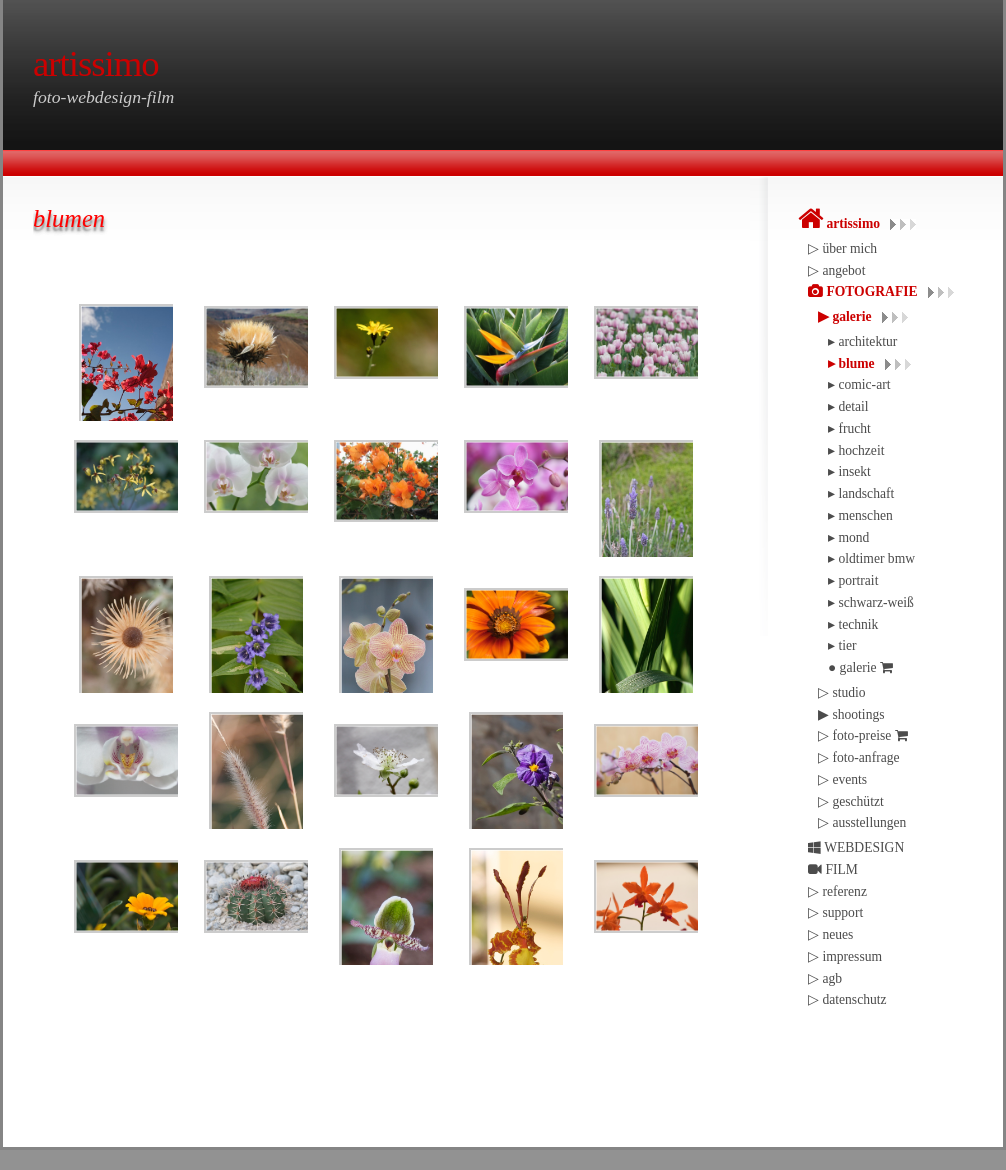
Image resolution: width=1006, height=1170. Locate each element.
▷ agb (825, 978)
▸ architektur (862, 341)
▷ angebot (836, 270)
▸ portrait (853, 580)
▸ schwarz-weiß (871, 602)
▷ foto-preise (863, 735)
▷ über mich (842, 248)
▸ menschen (860, 515)
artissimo (839, 223)
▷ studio (842, 692)
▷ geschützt (851, 801)
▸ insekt (849, 471)
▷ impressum (845, 956)
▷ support (835, 912)
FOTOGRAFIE (863, 291)
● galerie (860, 667)
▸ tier (842, 645)
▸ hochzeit (856, 450)
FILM (833, 869)
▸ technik (853, 624)
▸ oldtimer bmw (871, 558)
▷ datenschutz (847, 999)
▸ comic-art (859, 384)
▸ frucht (849, 428)
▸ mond (848, 537)
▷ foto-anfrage (859, 757)
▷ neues (830, 934)
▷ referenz (837, 891)
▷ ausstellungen (862, 822)
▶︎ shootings (851, 714)
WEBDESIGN (856, 847)
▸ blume (851, 363)
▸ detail (848, 406)
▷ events (842, 779)
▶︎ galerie (845, 316)
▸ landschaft (861, 493)
